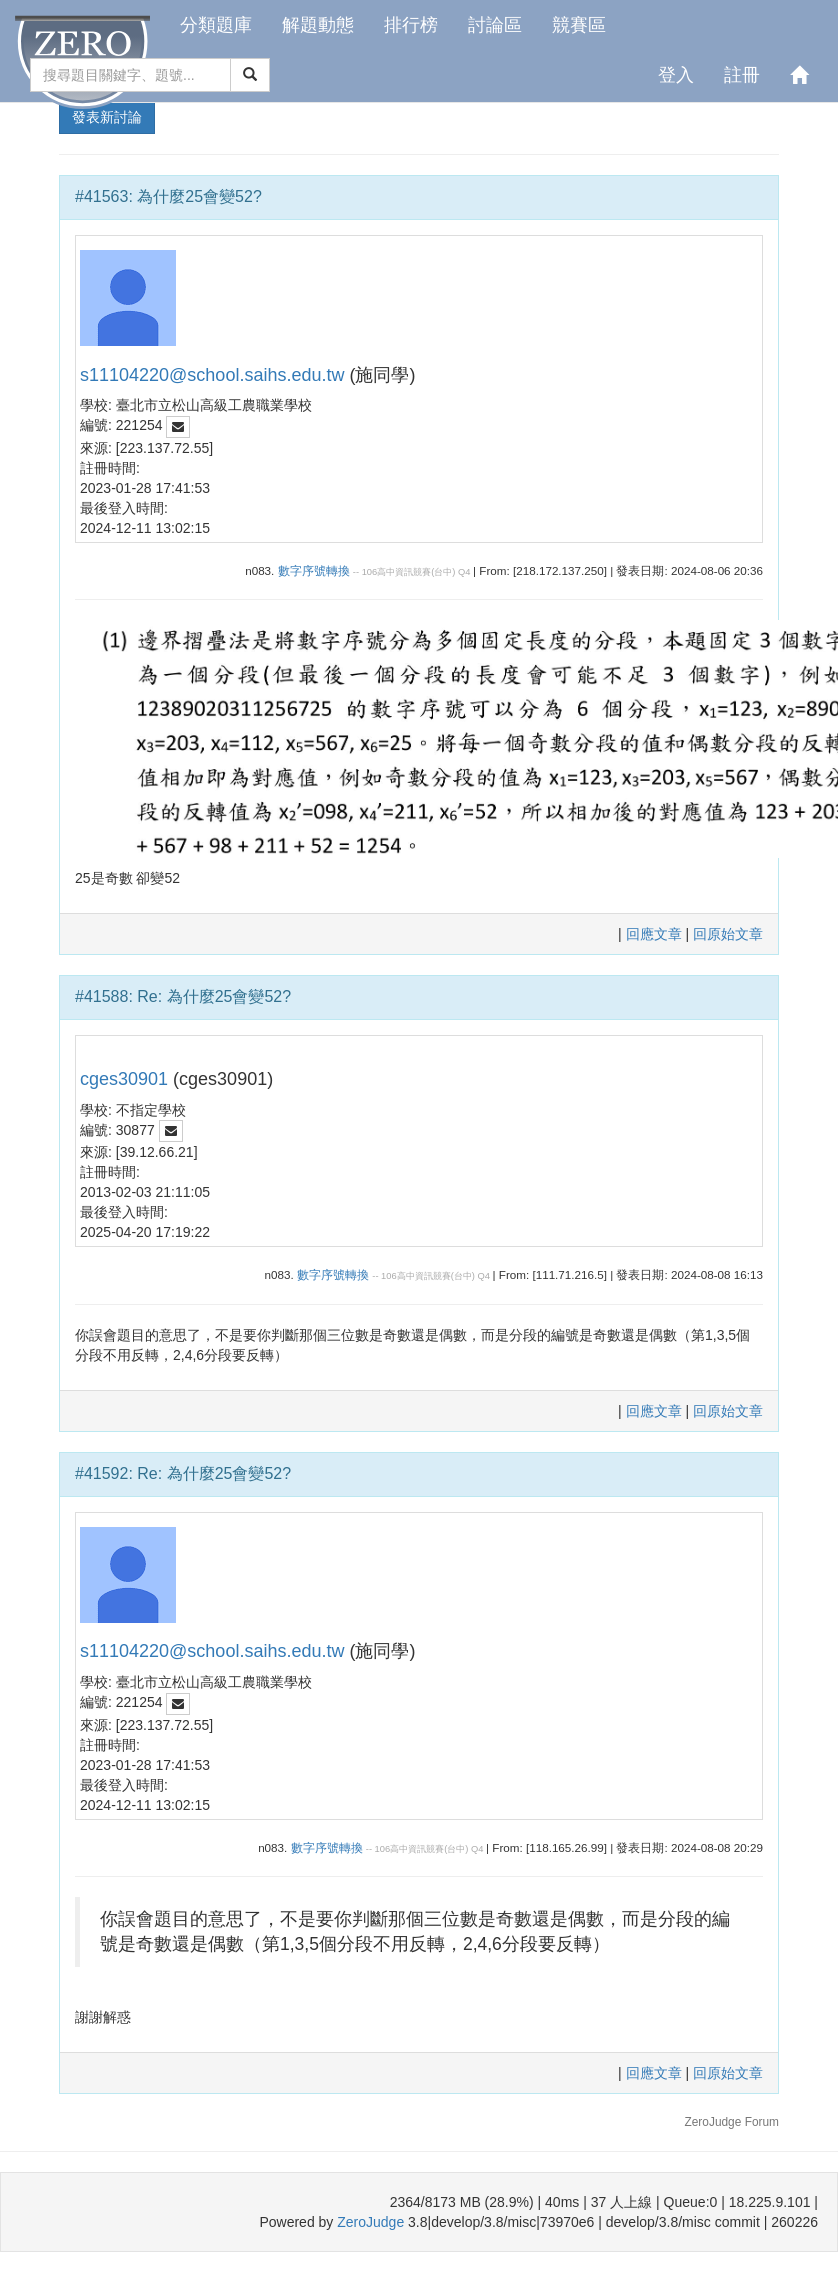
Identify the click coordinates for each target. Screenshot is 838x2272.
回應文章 (656, 934)
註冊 (742, 75)
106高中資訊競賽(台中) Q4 (416, 572)
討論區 (495, 25)
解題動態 (318, 25)
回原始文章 (728, 934)
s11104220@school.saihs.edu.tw (212, 375)
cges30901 (124, 1079)
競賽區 (579, 25)
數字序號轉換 (314, 570)
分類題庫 (216, 25)
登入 (676, 75)
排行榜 (411, 25)
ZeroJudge (370, 2222)
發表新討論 (107, 117)
